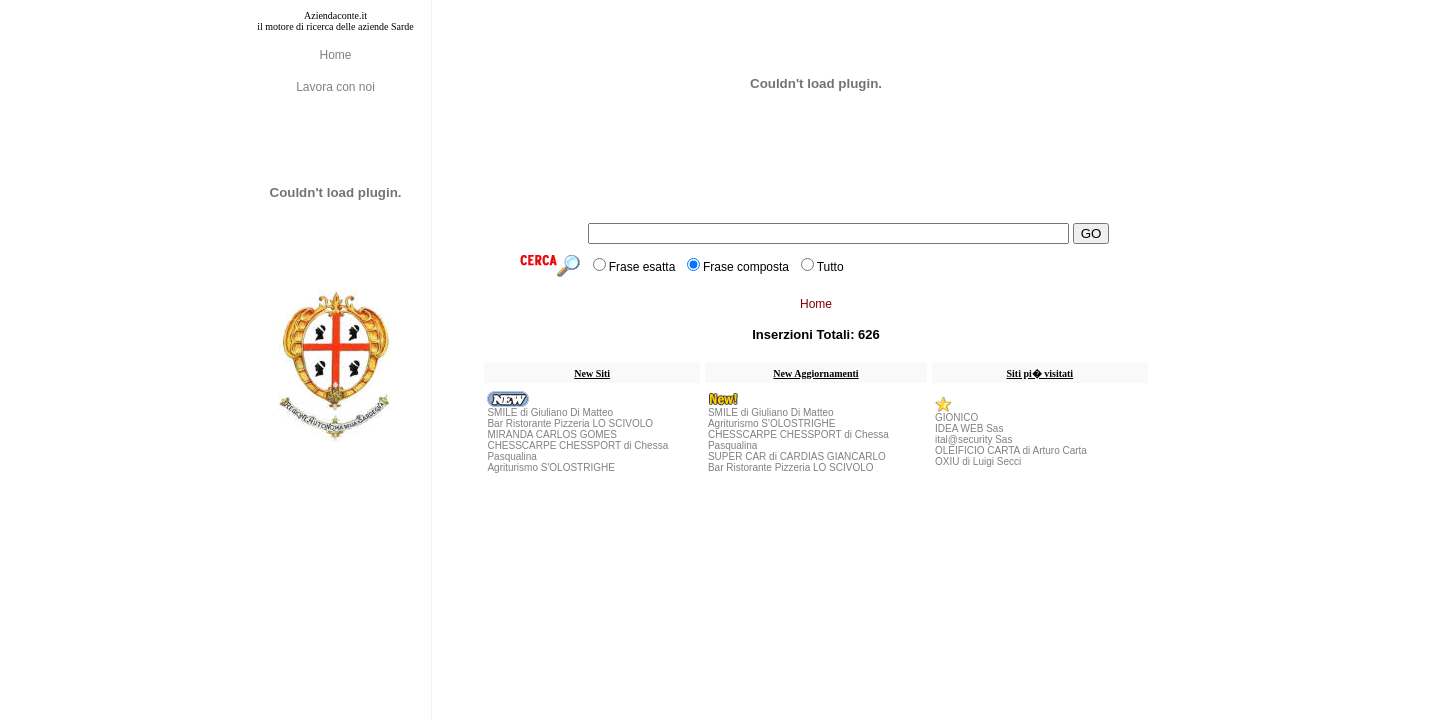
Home (335, 55)
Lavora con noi (335, 87)
